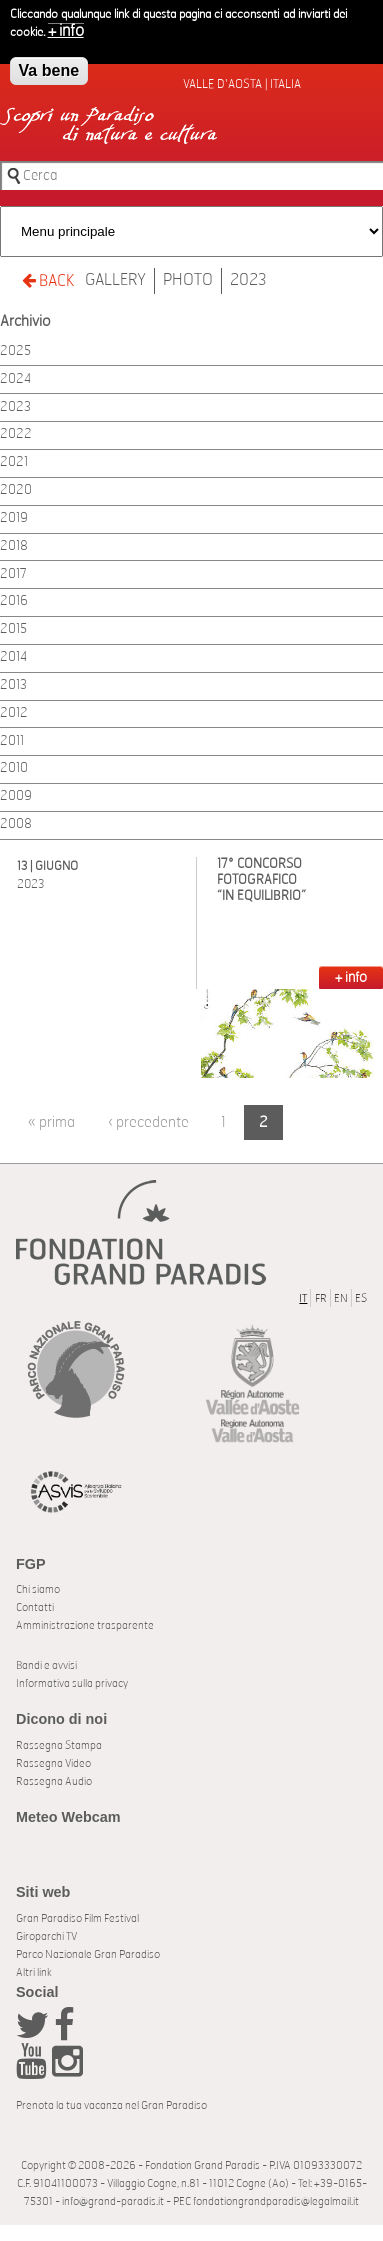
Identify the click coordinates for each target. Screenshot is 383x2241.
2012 (14, 713)
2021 (14, 462)
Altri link (34, 1972)
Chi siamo (38, 1589)
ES (361, 1298)
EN (341, 1298)
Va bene (49, 67)
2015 (13, 629)
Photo (188, 280)
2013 (13, 685)
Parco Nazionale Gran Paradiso (88, 1954)
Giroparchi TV (46, 1936)
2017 (13, 574)
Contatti (35, 1607)
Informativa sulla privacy (72, 1683)
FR (321, 1298)
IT (303, 1298)
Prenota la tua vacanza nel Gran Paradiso (111, 2105)
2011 (12, 741)
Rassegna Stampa (59, 1745)
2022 (16, 434)
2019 (14, 518)
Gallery (115, 280)
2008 (16, 824)
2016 (14, 601)
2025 (15, 351)
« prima (51, 1122)
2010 (14, 768)
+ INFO (351, 978)
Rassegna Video (53, 1763)
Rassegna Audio (54, 1781)
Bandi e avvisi (46, 1665)
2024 (15, 379)
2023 (248, 280)
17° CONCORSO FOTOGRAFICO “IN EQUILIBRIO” (261, 880)
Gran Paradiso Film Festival (77, 1918)
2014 (13, 657)
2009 (16, 796)
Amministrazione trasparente (85, 1625)
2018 (14, 546)
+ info (66, 28)
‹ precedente (148, 1122)
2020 (16, 490)
